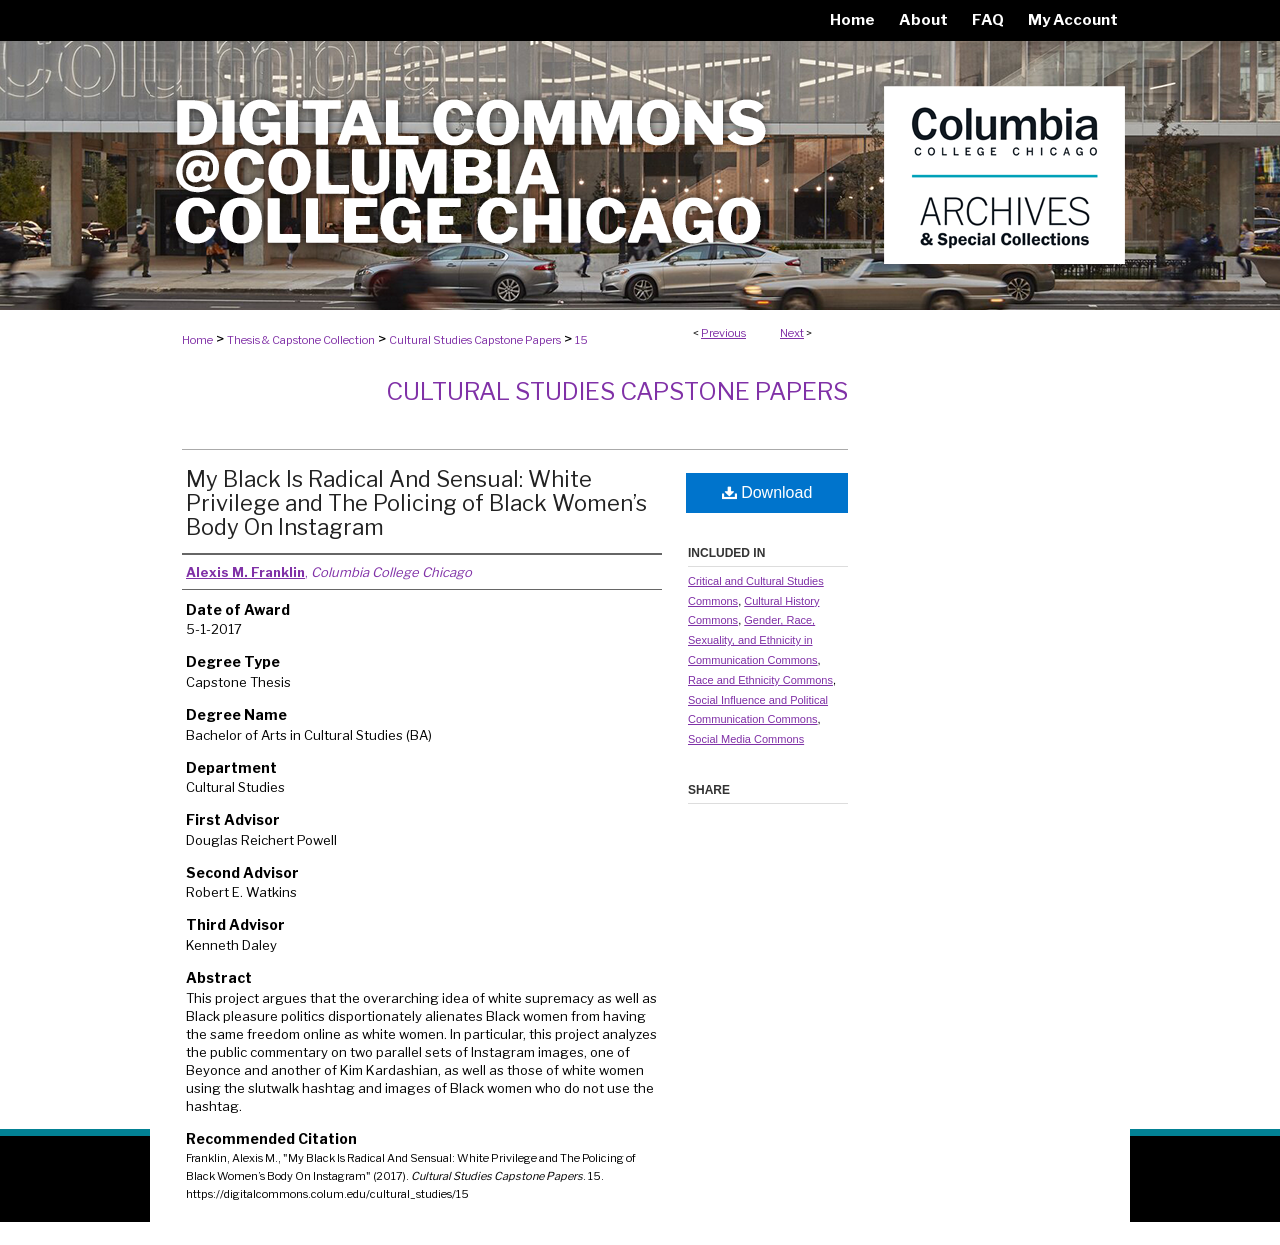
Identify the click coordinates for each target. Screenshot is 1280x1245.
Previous (723, 333)
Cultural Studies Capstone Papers (475, 340)
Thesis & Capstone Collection (301, 340)
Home (197, 340)
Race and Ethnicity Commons (760, 680)
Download (767, 492)
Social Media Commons (746, 739)
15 (581, 340)
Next (792, 333)
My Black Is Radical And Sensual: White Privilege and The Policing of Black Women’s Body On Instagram (416, 503)
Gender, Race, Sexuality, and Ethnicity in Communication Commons (753, 640)
